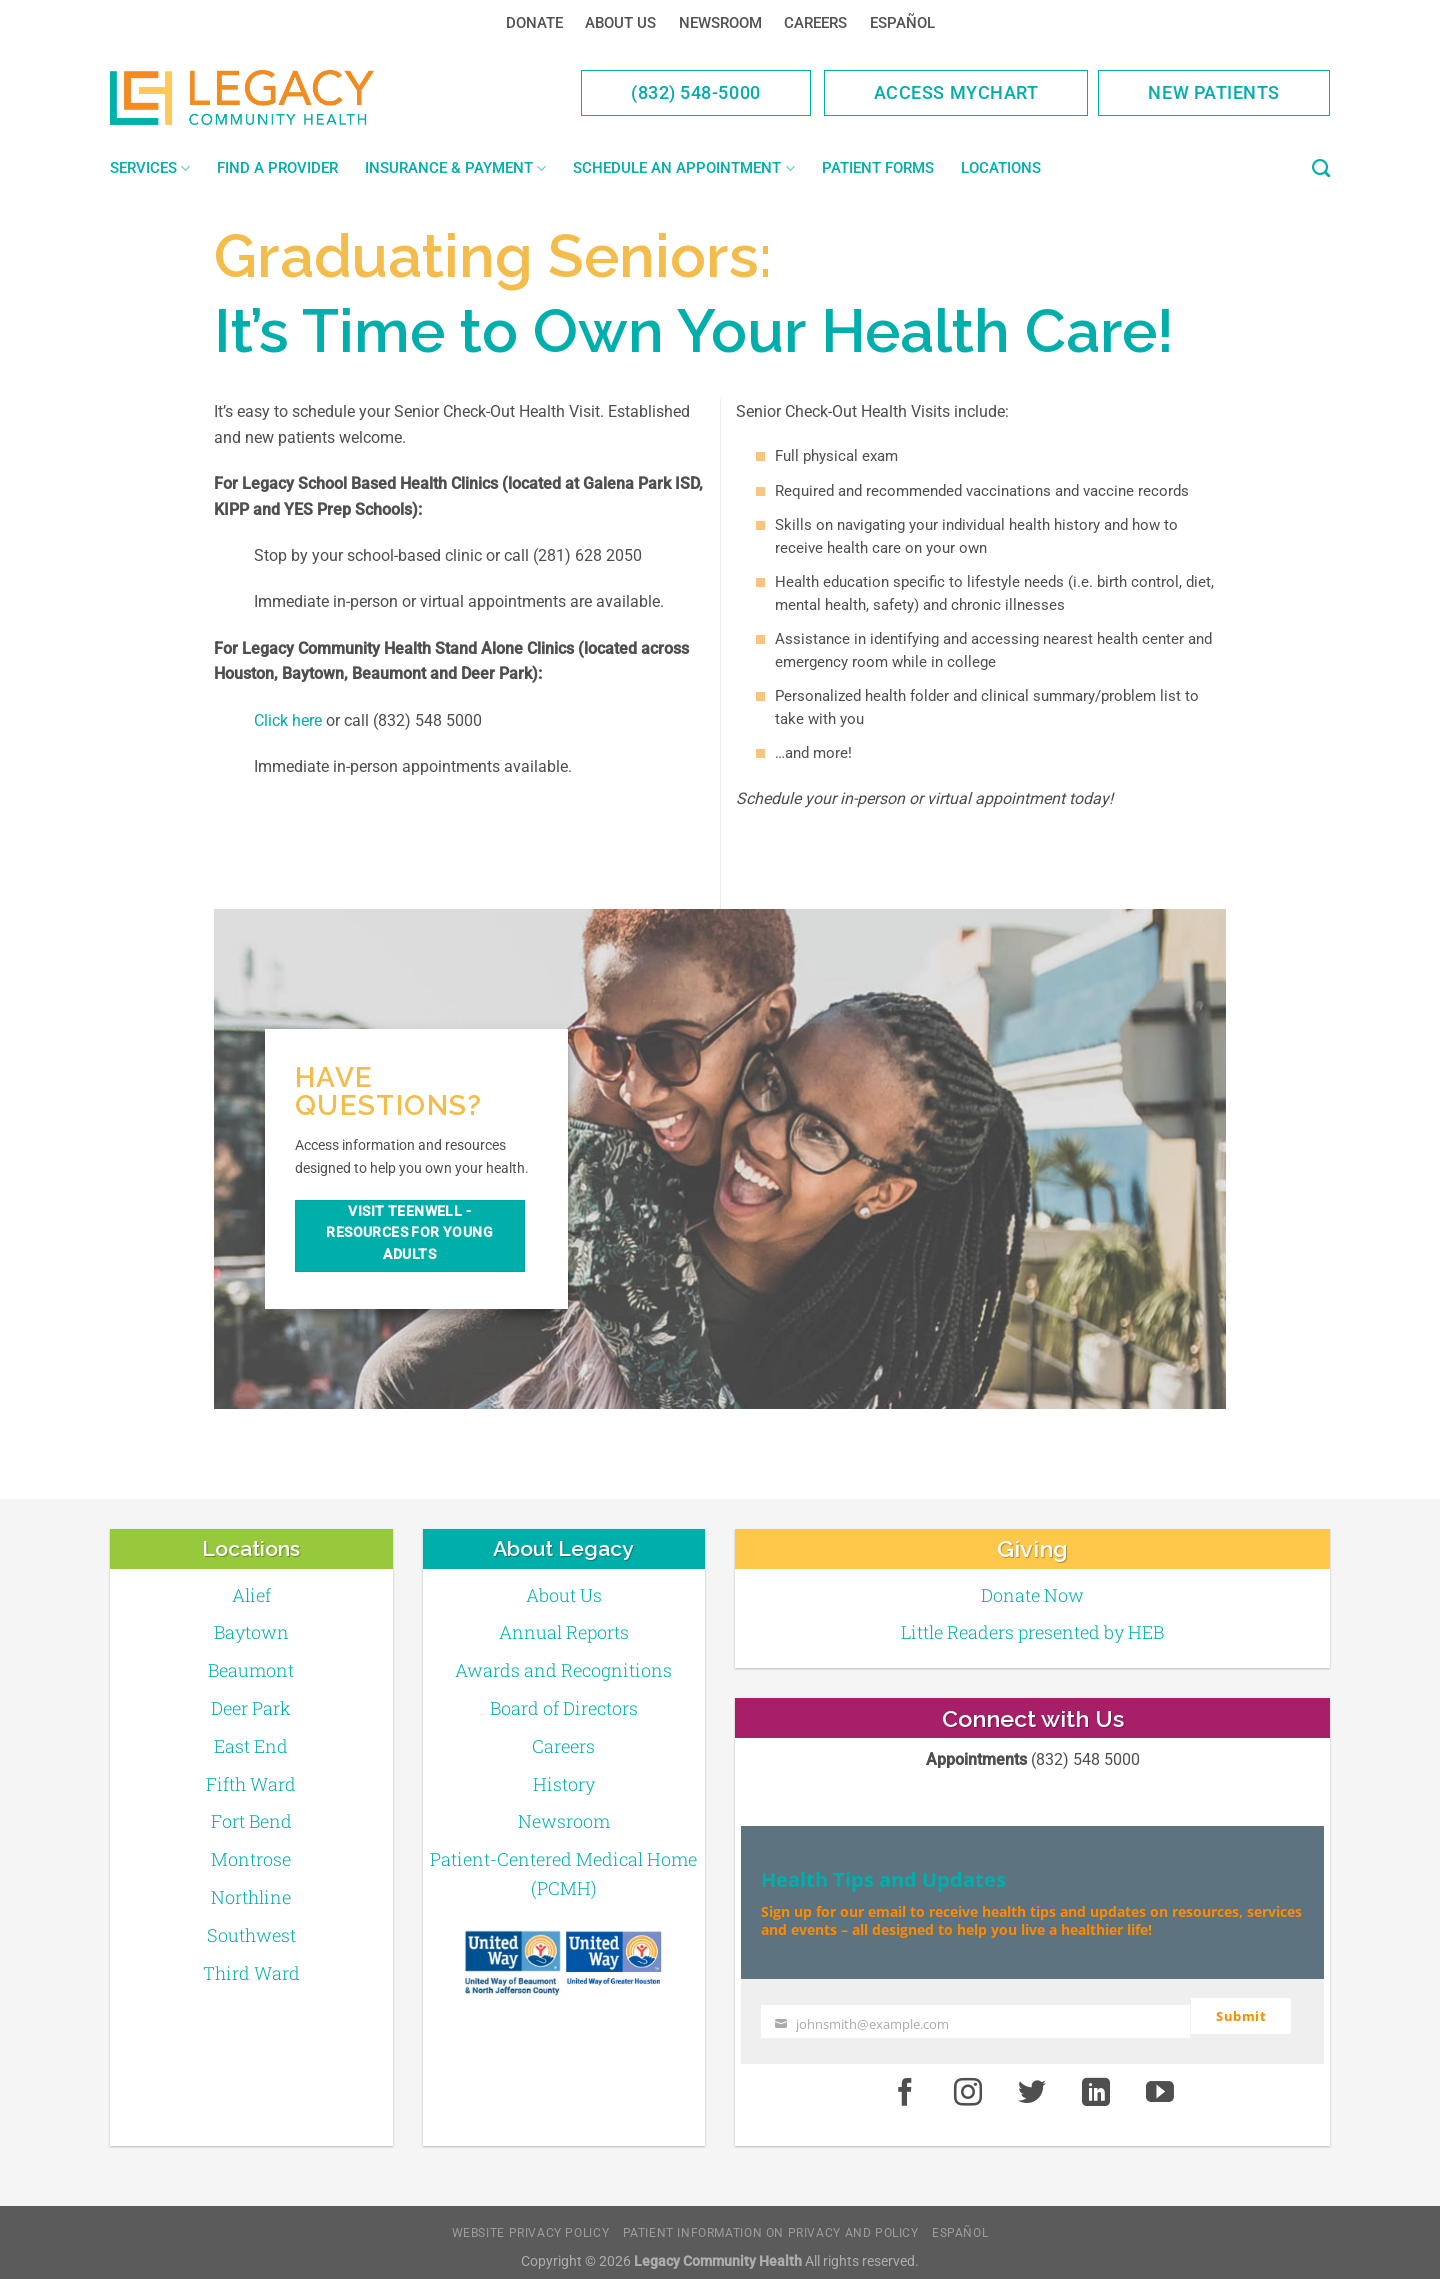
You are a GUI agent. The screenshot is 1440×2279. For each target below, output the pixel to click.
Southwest (251, 1935)
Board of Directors (564, 1708)
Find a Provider (277, 168)
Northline (251, 1897)
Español (902, 23)
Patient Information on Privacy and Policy (771, 2223)
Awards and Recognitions (563, 1670)
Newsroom (720, 23)
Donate (534, 23)
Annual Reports (564, 1632)
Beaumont (251, 1670)
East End (251, 1746)
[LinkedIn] (1096, 2084)
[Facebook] (905, 2084)
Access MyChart (956, 92)
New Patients (1214, 92)
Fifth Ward (251, 1784)
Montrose (251, 1859)
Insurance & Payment (455, 168)
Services (150, 168)
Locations (1001, 168)
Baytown (251, 1632)
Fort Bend (251, 1821)
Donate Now (1032, 1595)
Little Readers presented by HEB (1032, 1632)
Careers (815, 23)
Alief (251, 1595)
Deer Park (251, 1708)
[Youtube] (1160, 2084)
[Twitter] (1032, 2084)
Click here (288, 720)
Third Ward (251, 1973)
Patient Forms (878, 168)
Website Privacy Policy (530, 2223)
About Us (620, 23)
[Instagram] (969, 2084)
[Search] (1321, 169)
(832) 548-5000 (696, 92)
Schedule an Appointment (683, 168)
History (564, 1784)
